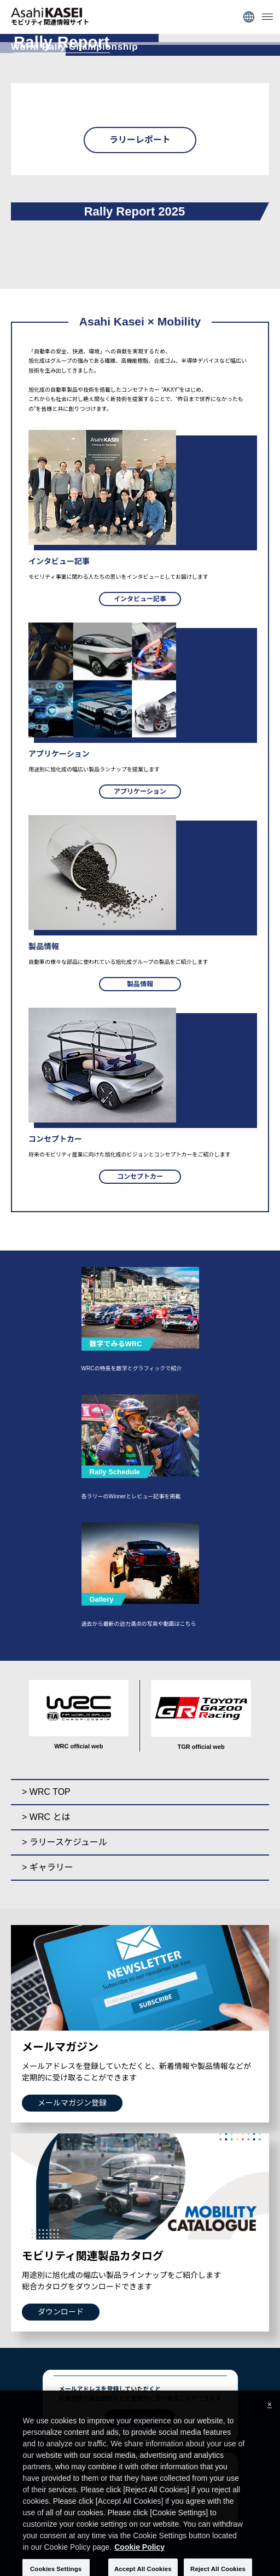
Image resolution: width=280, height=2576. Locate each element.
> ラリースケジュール (64, 1842)
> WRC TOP (46, 1791)
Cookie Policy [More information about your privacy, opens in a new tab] (139, 2554)
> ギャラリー (47, 1867)
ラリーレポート (140, 139)
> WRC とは (46, 1817)
